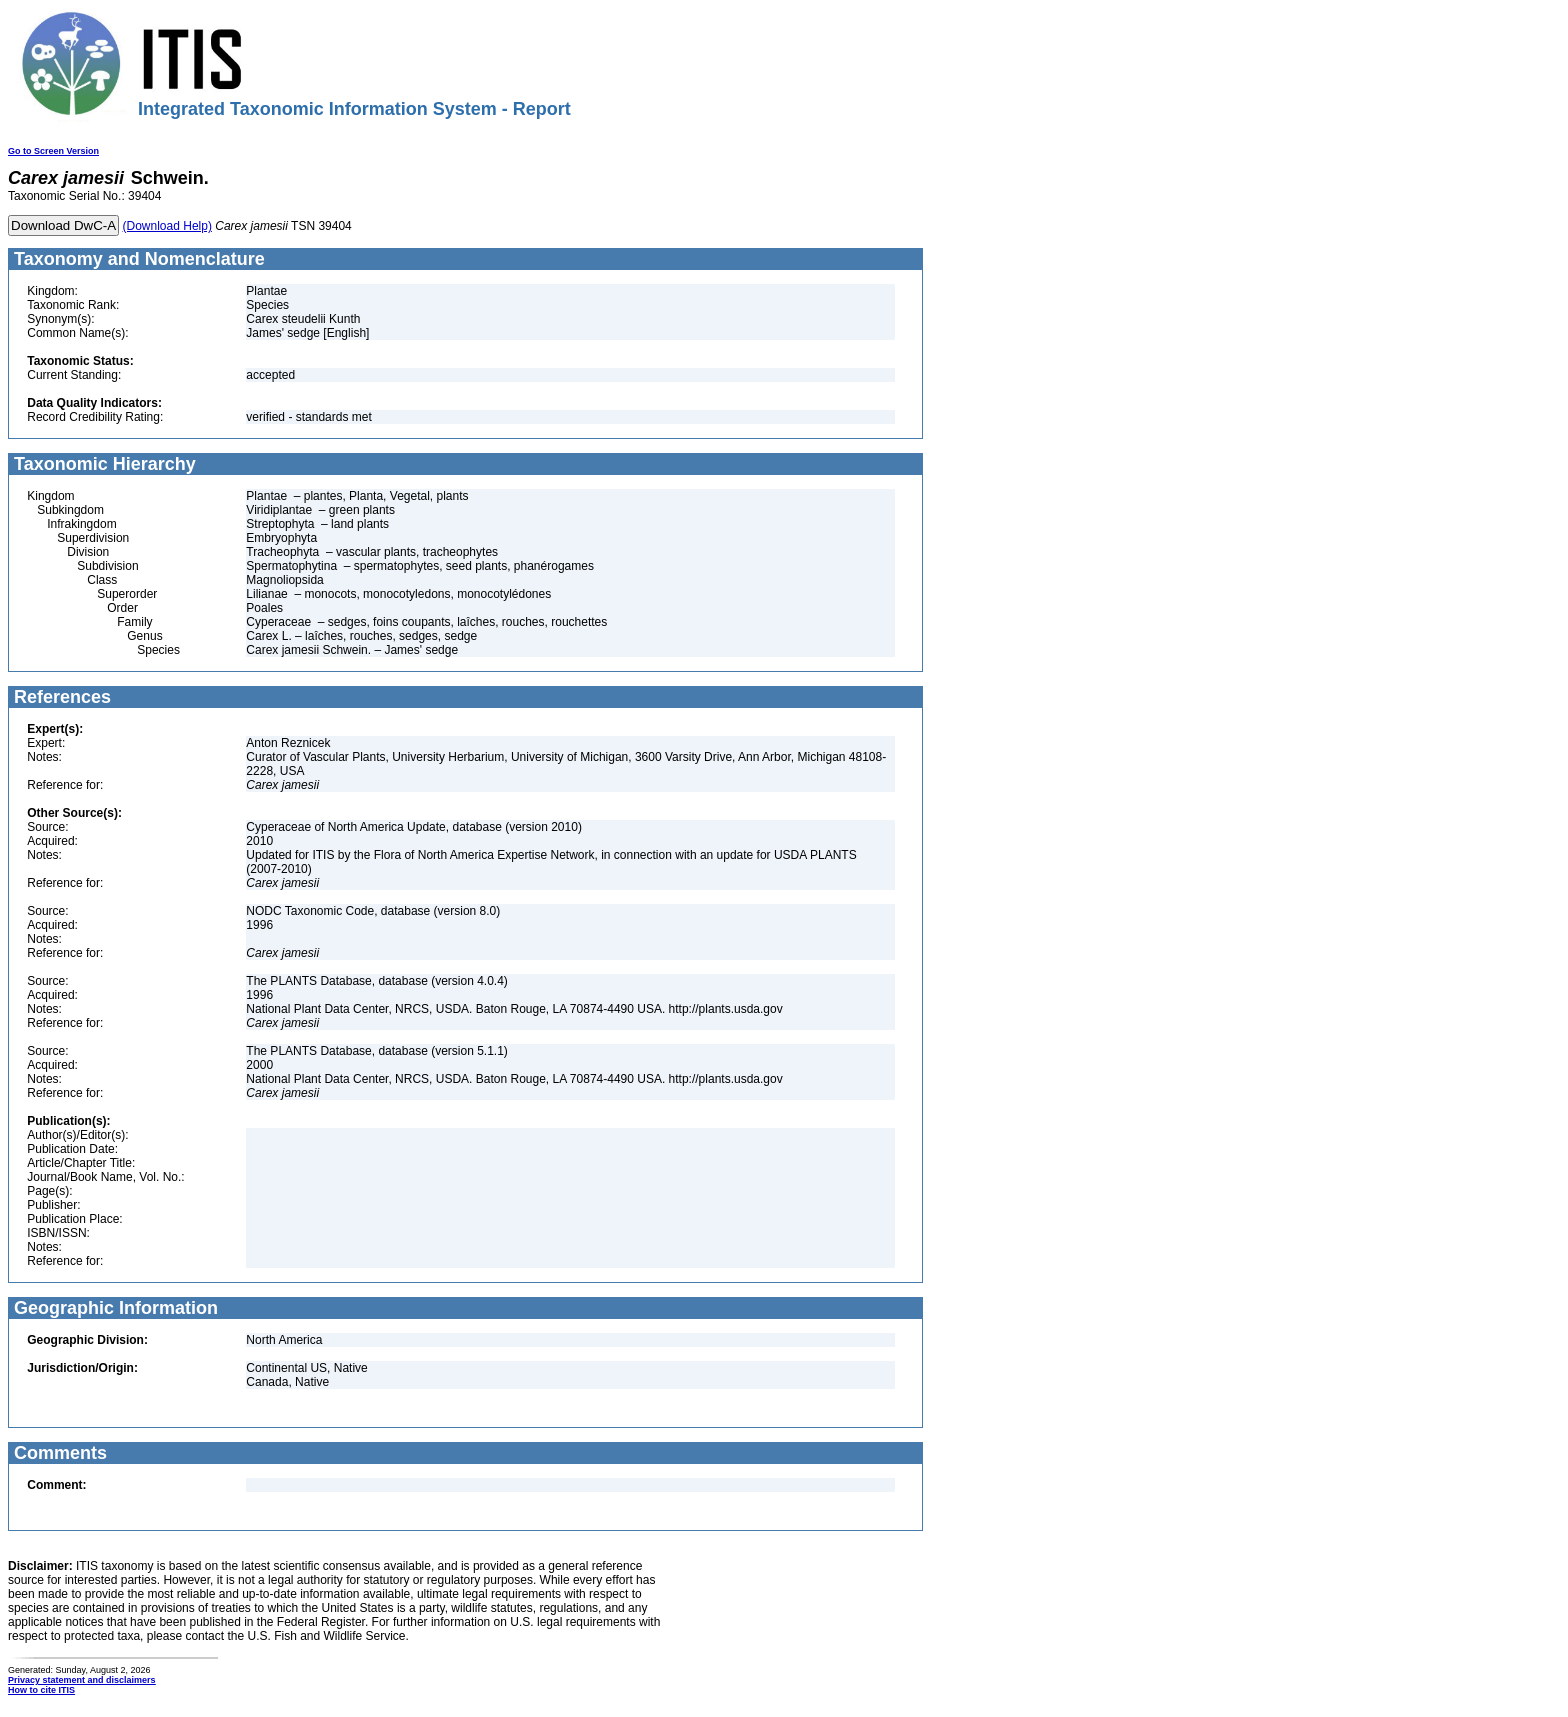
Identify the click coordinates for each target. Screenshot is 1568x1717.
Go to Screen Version (53, 151)
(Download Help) (167, 226)
